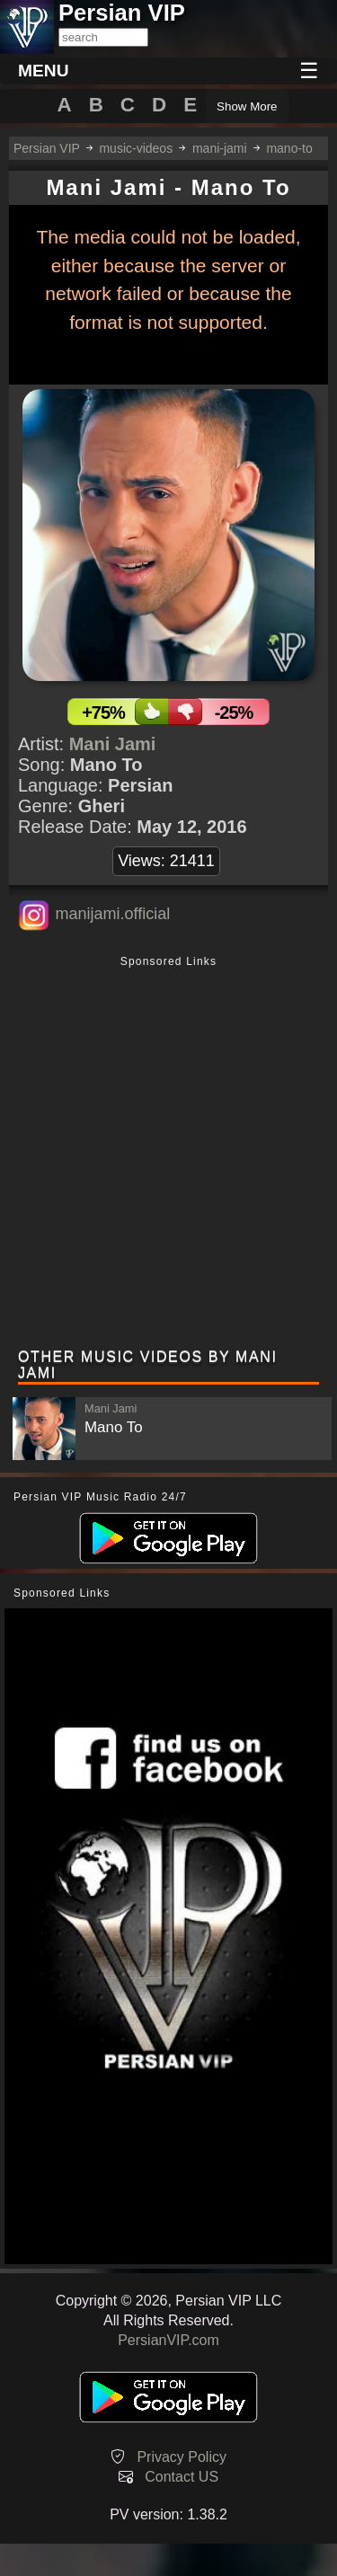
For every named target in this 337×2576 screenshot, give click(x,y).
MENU (43, 70)
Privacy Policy (181, 2457)
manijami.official (112, 914)
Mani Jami (112, 744)
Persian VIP (46, 148)
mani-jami (219, 148)
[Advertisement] (168, 1154)
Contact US (181, 2476)
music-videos (136, 148)
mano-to (289, 148)
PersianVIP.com (168, 2340)
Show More (247, 106)
